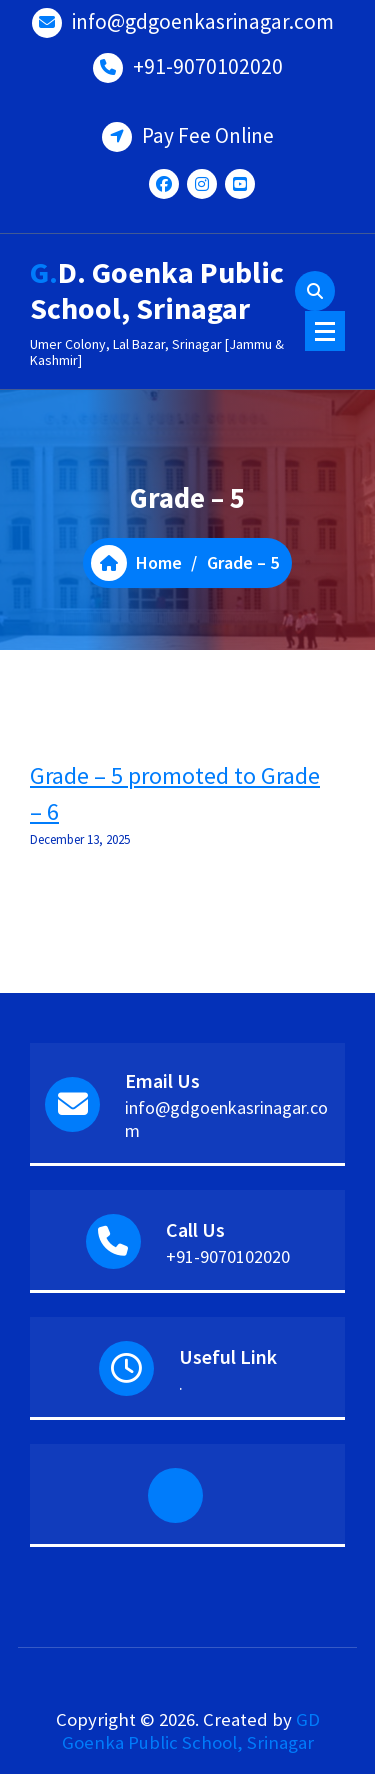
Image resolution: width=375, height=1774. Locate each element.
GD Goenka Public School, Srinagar (191, 1731)
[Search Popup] (315, 291)
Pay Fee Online (208, 135)
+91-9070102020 (208, 66)
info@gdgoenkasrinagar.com (203, 21)
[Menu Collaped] (325, 331)
